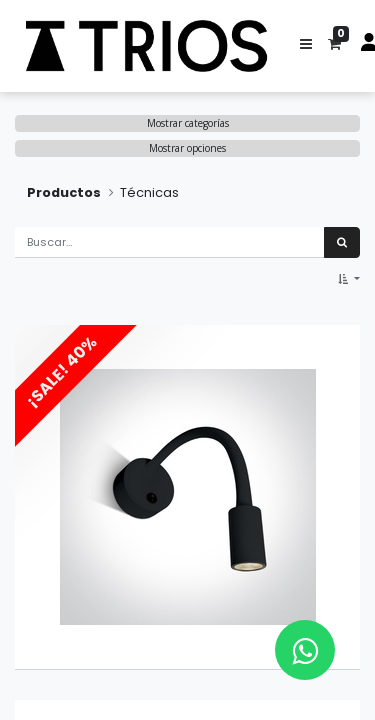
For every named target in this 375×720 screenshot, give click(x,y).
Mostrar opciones (187, 148)
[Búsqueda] (342, 242)
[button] (306, 46)
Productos (64, 192)
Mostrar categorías (188, 123)
